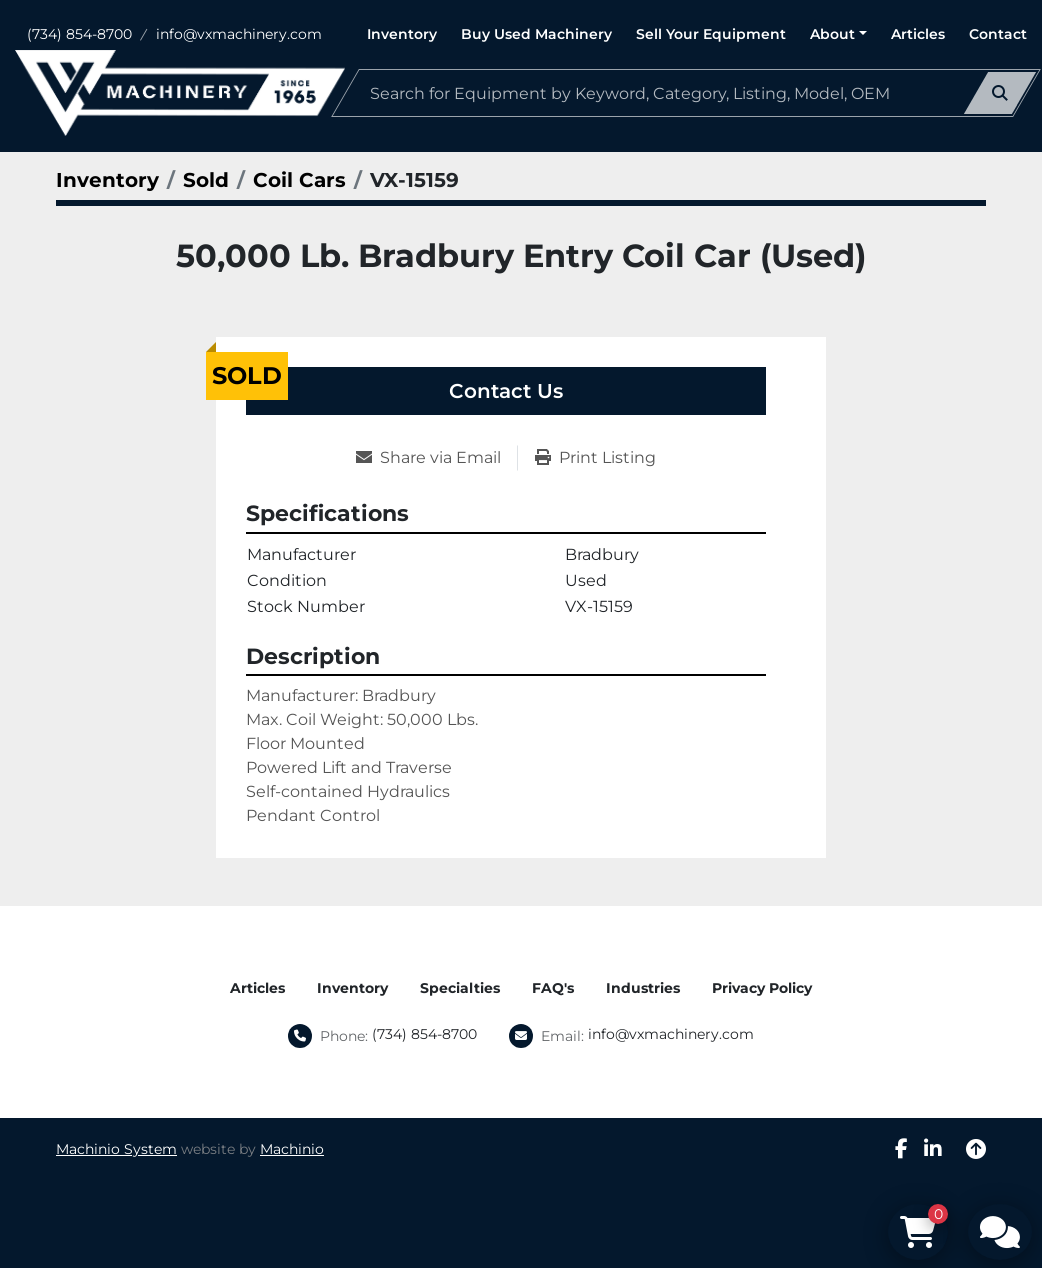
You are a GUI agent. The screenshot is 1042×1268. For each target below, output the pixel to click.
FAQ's (553, 988)
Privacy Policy (762, 988)
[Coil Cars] (299, 180)
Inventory (402, 34)
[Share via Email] (436, 458)
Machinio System (116, 1149)
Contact (998, 34)
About (832, 34)
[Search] (686, 93)
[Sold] (206, 180)
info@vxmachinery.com (239, 34)
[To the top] (976, 1149)
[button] (838, 34)
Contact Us (506, 391)
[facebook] (901, 1149)
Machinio (292, 1149)
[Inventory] (107, 180)
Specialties (460, 988)
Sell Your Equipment (711, 34)
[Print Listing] (595, 458)
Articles (918, 34)
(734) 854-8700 (79, 34)
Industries (643, 988)
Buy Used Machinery (536, 34)
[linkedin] (933, 1149)
